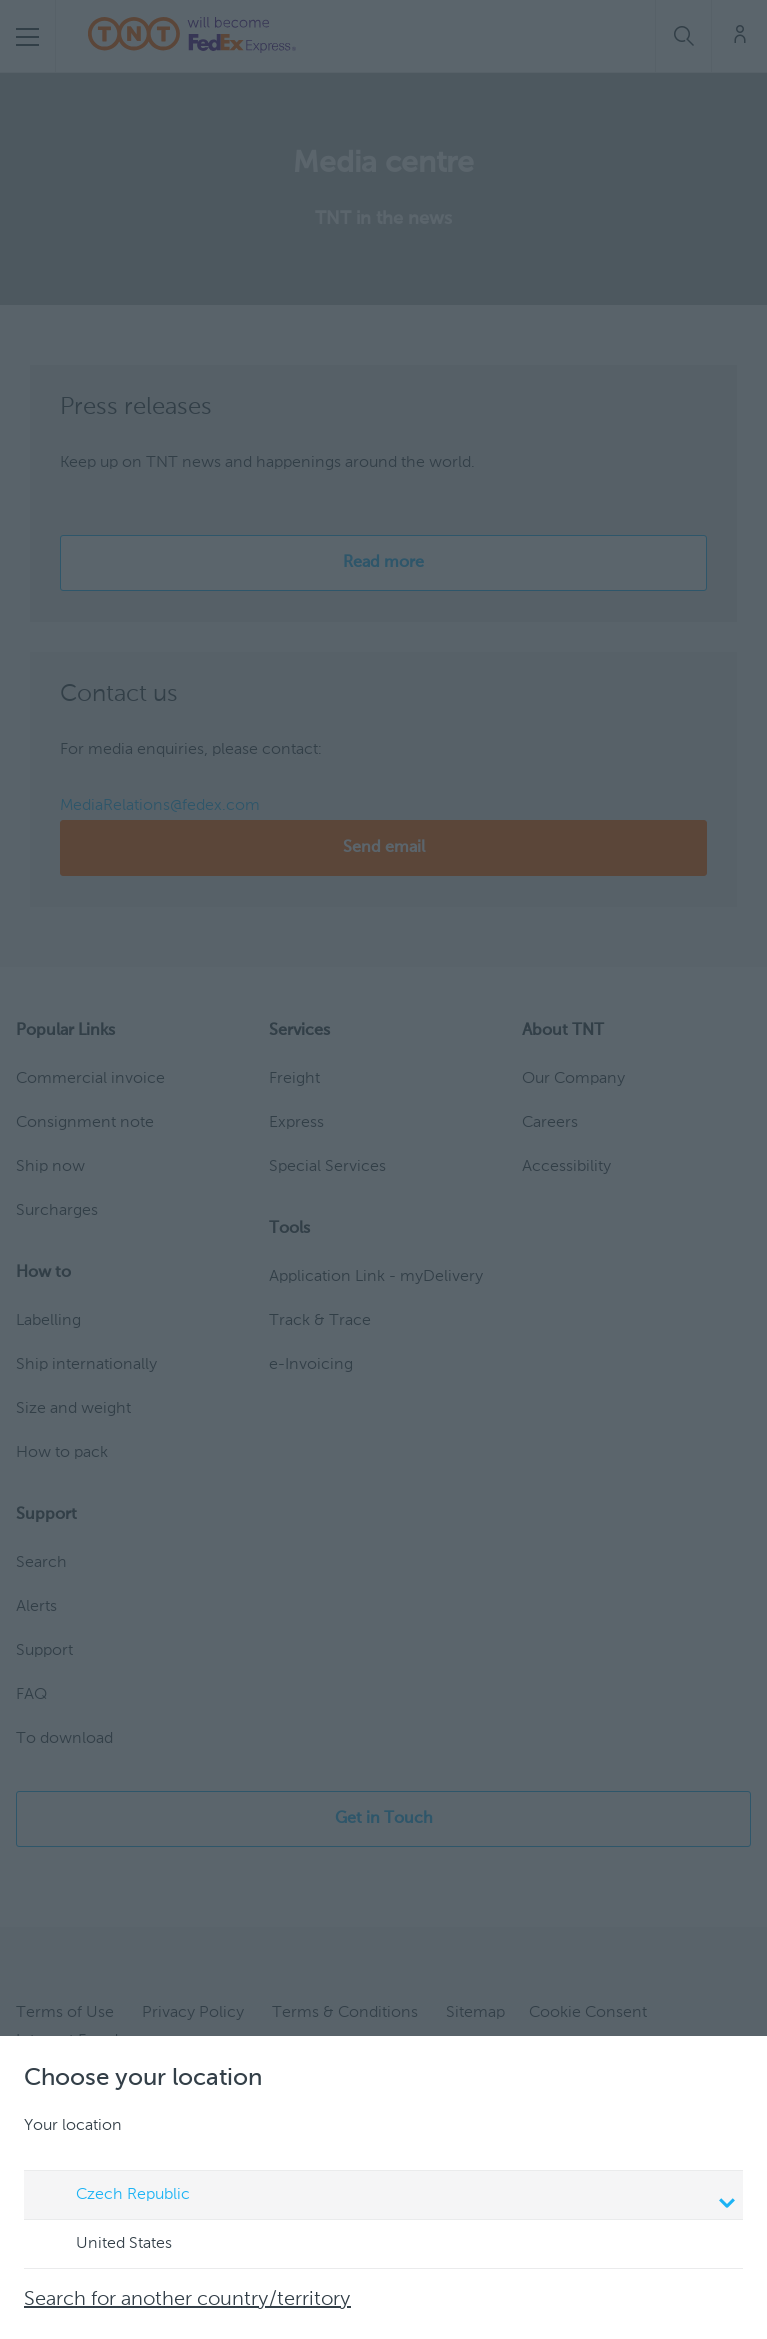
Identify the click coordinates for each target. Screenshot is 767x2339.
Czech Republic (386, 2197)
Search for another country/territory (187, 2300)
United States (105, 2245)
